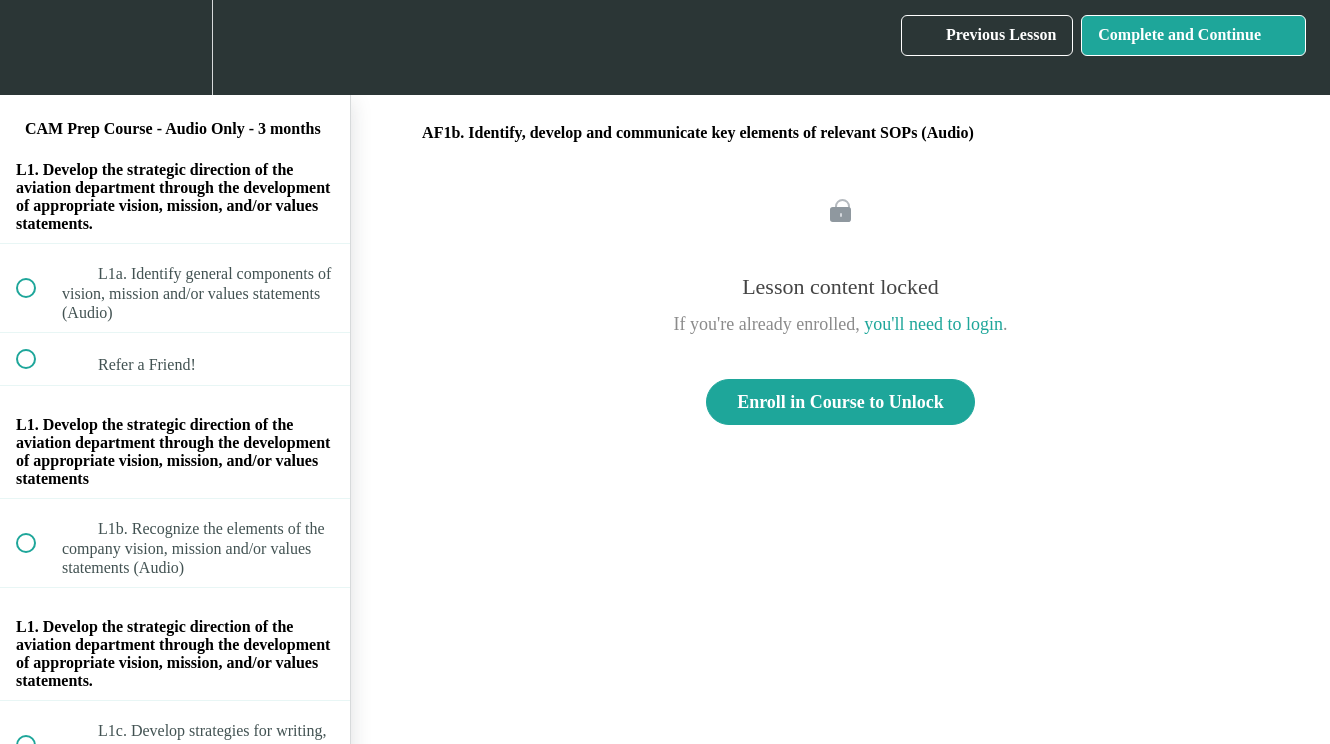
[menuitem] (175, 47)
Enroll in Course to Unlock (840, 402)
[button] (37, 47)
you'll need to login (933, 324)
